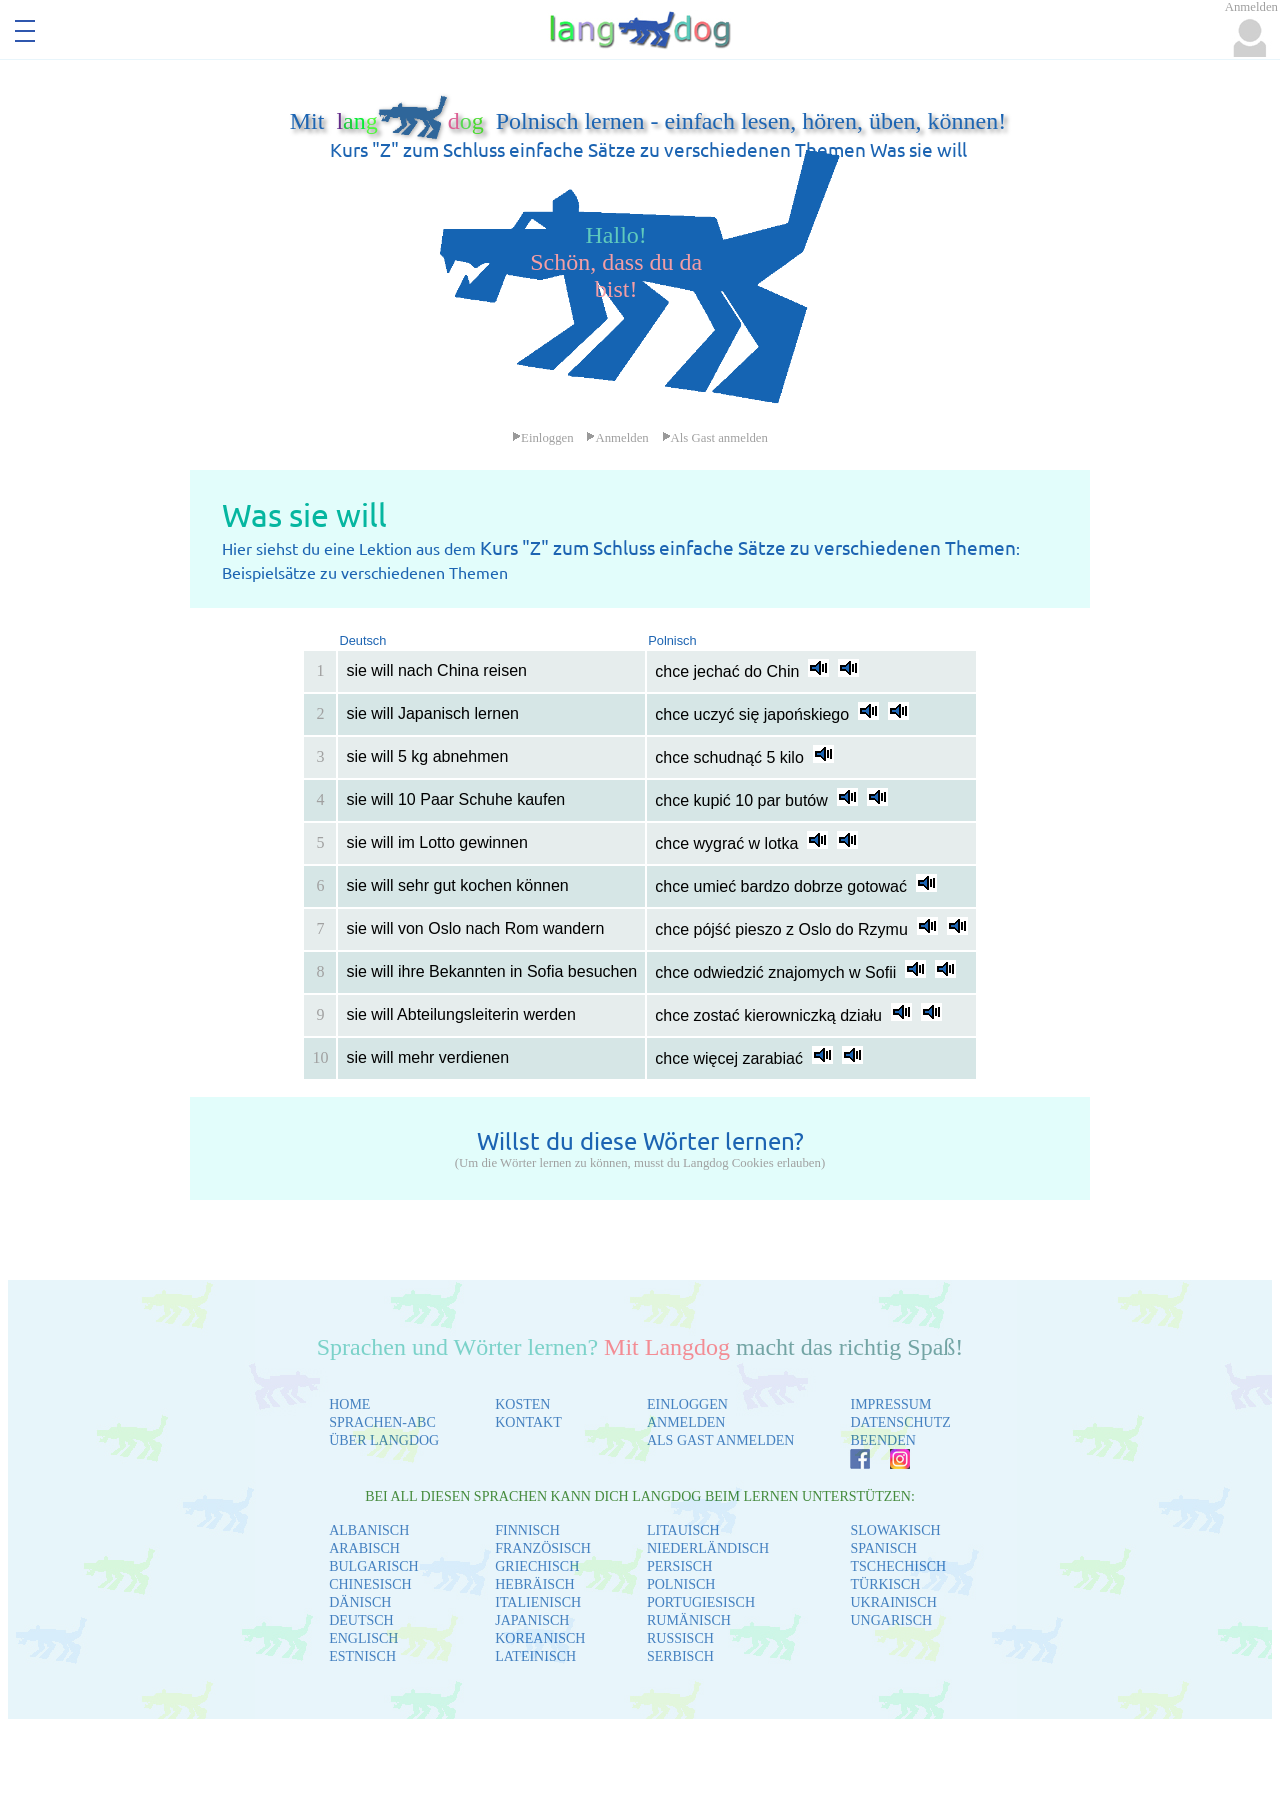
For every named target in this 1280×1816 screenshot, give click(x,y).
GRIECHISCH (537, 1566)
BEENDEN (882, 1440)
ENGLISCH (363, 1638)
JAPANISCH (532, 1620)
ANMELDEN (686, 1422)
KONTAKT (528, 1422)
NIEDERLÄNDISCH (708, 1548)
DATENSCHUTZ (900, 1422)
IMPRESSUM (890, 1404)
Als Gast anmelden (715, 438)
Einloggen (543, 438)
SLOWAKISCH (895, 1530)
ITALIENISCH (538, 1602)
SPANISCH (883, 1548)
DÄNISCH (360, 1602)
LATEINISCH (535, 1656)
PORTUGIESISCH (701, 1602)
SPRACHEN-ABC (382, 1422)
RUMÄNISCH (689, 1620)
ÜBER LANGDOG (384, 1440)
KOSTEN (522, 1404)
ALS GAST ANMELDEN (721, 1440)
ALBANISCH (369, 1530)
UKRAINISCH (893, 1602)
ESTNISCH (362, 1656)
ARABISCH (364, 1548)
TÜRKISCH (885, 1584)
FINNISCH (527, 1530)
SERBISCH (680, 1656)
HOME (349, 1404)
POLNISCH (681, 1584)
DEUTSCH (361, 1620)
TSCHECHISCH (898, 1566)
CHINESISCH (370, 1584)
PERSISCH (679, 1566)
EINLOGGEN (687, 1404)
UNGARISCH (891, 1620)
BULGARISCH (373, 1566)
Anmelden (617, 438)
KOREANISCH (540, 1638)
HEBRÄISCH (534, 1584)
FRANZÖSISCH (543, 1548)
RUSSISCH (680, 1638)
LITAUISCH (683, 1530)
